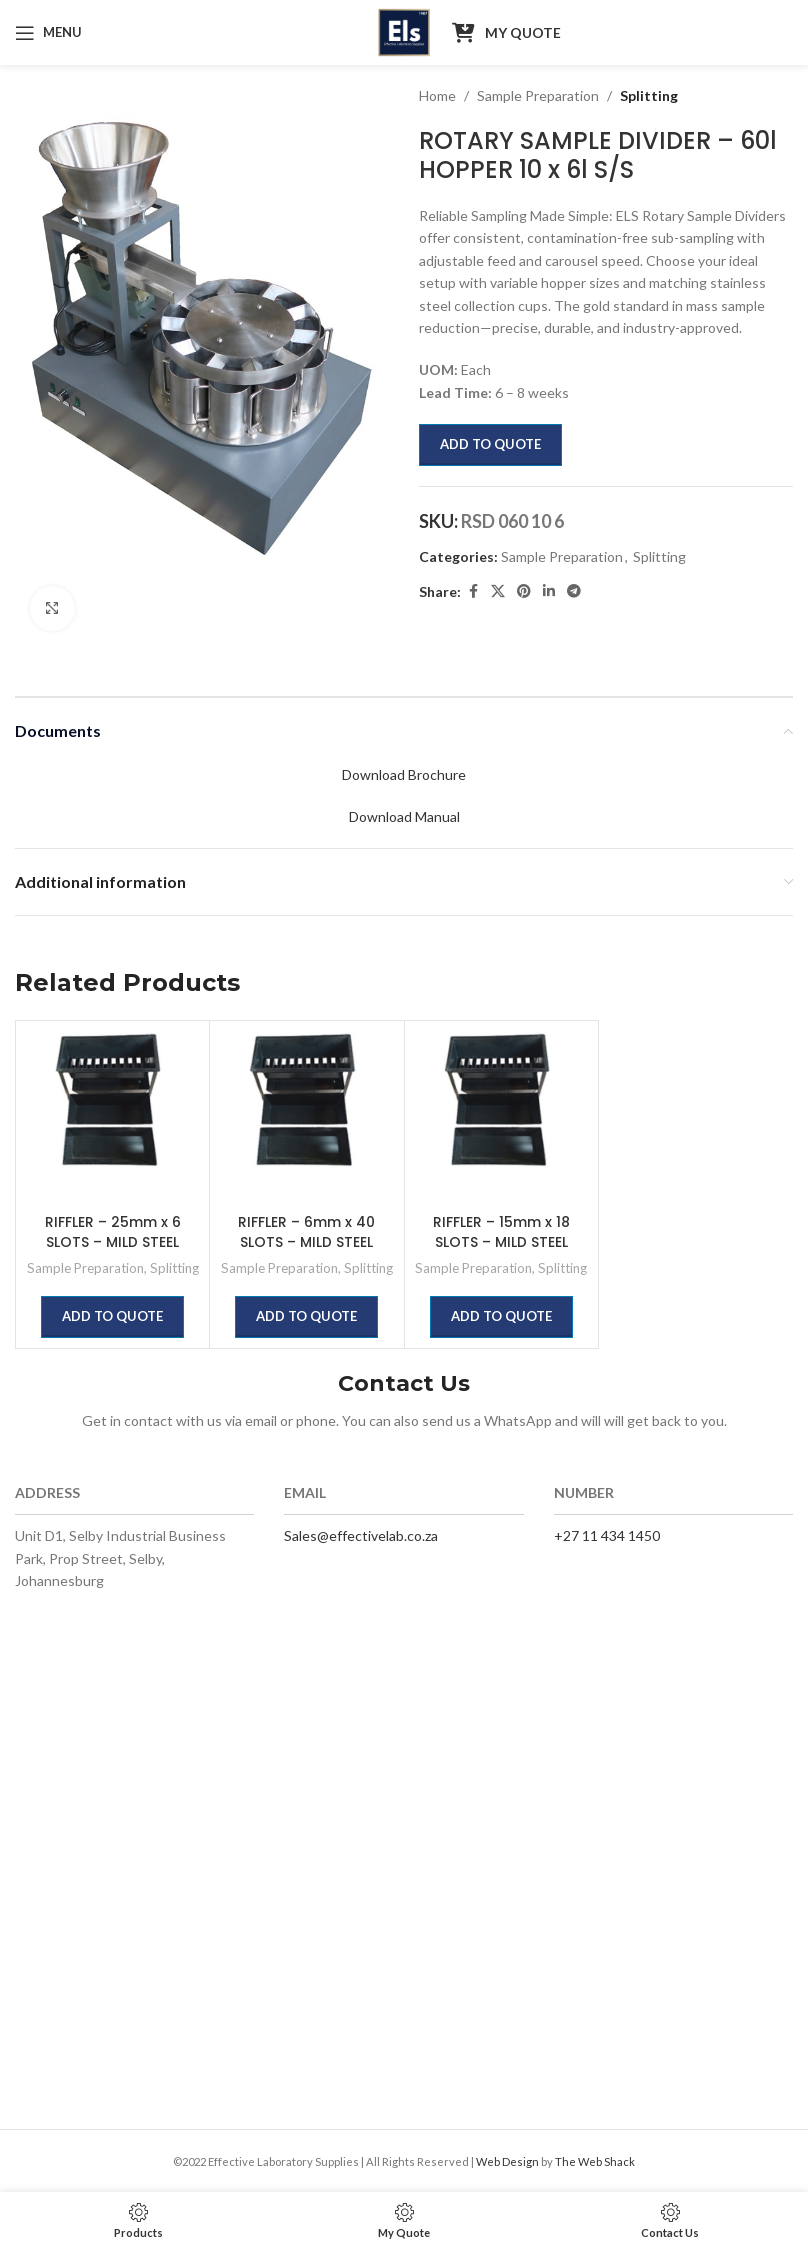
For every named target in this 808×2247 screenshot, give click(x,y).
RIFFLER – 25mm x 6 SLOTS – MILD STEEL (113, 1232)
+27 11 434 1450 (607, 1535)
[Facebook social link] (473, 591)
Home (437, 95)
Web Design (507, 2161)
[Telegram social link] (574, 591)
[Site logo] (404, 30)
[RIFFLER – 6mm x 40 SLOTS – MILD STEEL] (306, 1117)
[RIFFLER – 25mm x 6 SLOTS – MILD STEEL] (112, 1117)
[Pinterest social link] (524, 591)
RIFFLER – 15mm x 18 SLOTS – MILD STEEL (501, 1232)
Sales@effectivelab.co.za (361, 1535)
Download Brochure (404, 774)
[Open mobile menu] (48, 33)
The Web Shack (595, 2161)
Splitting (649, 95)
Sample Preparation (538, 95)
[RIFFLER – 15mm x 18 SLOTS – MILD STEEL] (501, 1117)
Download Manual (404, 816)
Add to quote (490, 444)
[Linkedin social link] (549, 591)
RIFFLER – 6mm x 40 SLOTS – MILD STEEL (306, 1232)
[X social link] (498, 591)
